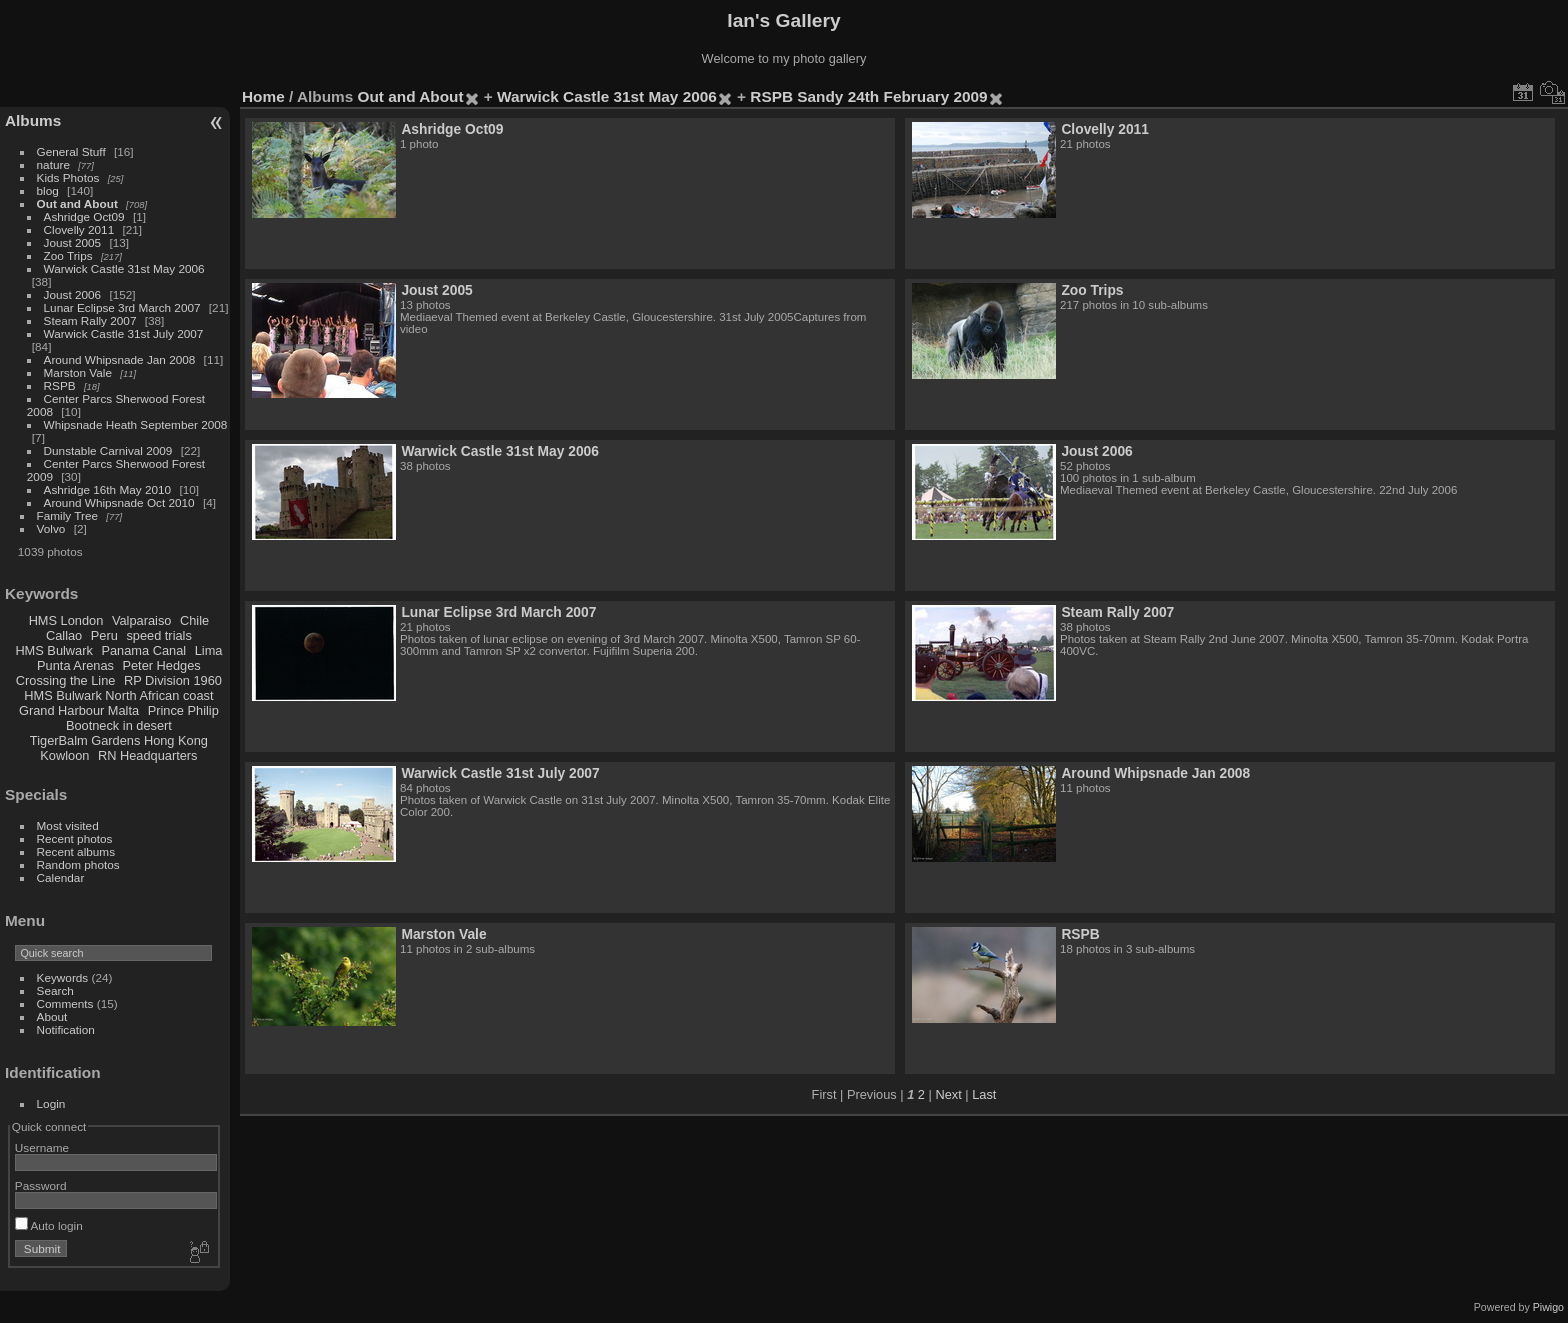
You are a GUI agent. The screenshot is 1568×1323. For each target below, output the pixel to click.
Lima (209, 650)
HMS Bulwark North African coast (118, 695)
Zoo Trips (68, 255)
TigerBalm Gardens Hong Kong (119, 740)
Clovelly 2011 (79, 229)
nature (53, 164)
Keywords (63, 977)
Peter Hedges (161, 665)
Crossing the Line (66, 680)
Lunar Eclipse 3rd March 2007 (122, 307)
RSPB (60, 385)
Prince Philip (183, 710)
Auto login (49, 1225)
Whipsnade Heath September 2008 (136, 424)
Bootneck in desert (119, 725)
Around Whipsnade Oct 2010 (119, 502)
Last (984, 1094)
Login (51, 1103)
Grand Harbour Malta (79, 710)
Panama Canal (143, 650)
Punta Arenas (75, 665)
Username (42, 1147)
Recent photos (75, 838)
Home (263, 96)
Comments (65, 1003)
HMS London (66, 620)
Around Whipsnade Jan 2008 (120, 359)
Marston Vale (78, 372)
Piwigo (1548, 1307)
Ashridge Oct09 (84, 216)
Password (41, 1185)
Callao (64, 635)
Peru (104, 635)
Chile (194, 620)
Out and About (77, 203)
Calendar (61, 877)
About (52, 1016)
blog (48, 190)
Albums (33, 120)
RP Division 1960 (173, 680)
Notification (66, 1029)
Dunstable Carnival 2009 (108, 450)
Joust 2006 (73, 294)
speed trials (158, 635)
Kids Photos (68, 177)
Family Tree (67, 515)
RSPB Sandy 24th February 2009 (868, 96)
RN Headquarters (148, 755)
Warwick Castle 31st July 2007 (124, 333)
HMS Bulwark (54, 650)
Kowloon (64, 755)
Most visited (68, 825)
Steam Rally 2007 (90, 320)
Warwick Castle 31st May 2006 (124, 268)
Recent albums (76, 851)
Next (948, 1094)
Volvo (51, 528)
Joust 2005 (73, 242)
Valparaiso (142, 620)
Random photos (78, 864)
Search (55, 990)
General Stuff (71, 151)
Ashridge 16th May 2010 (108, 489)
